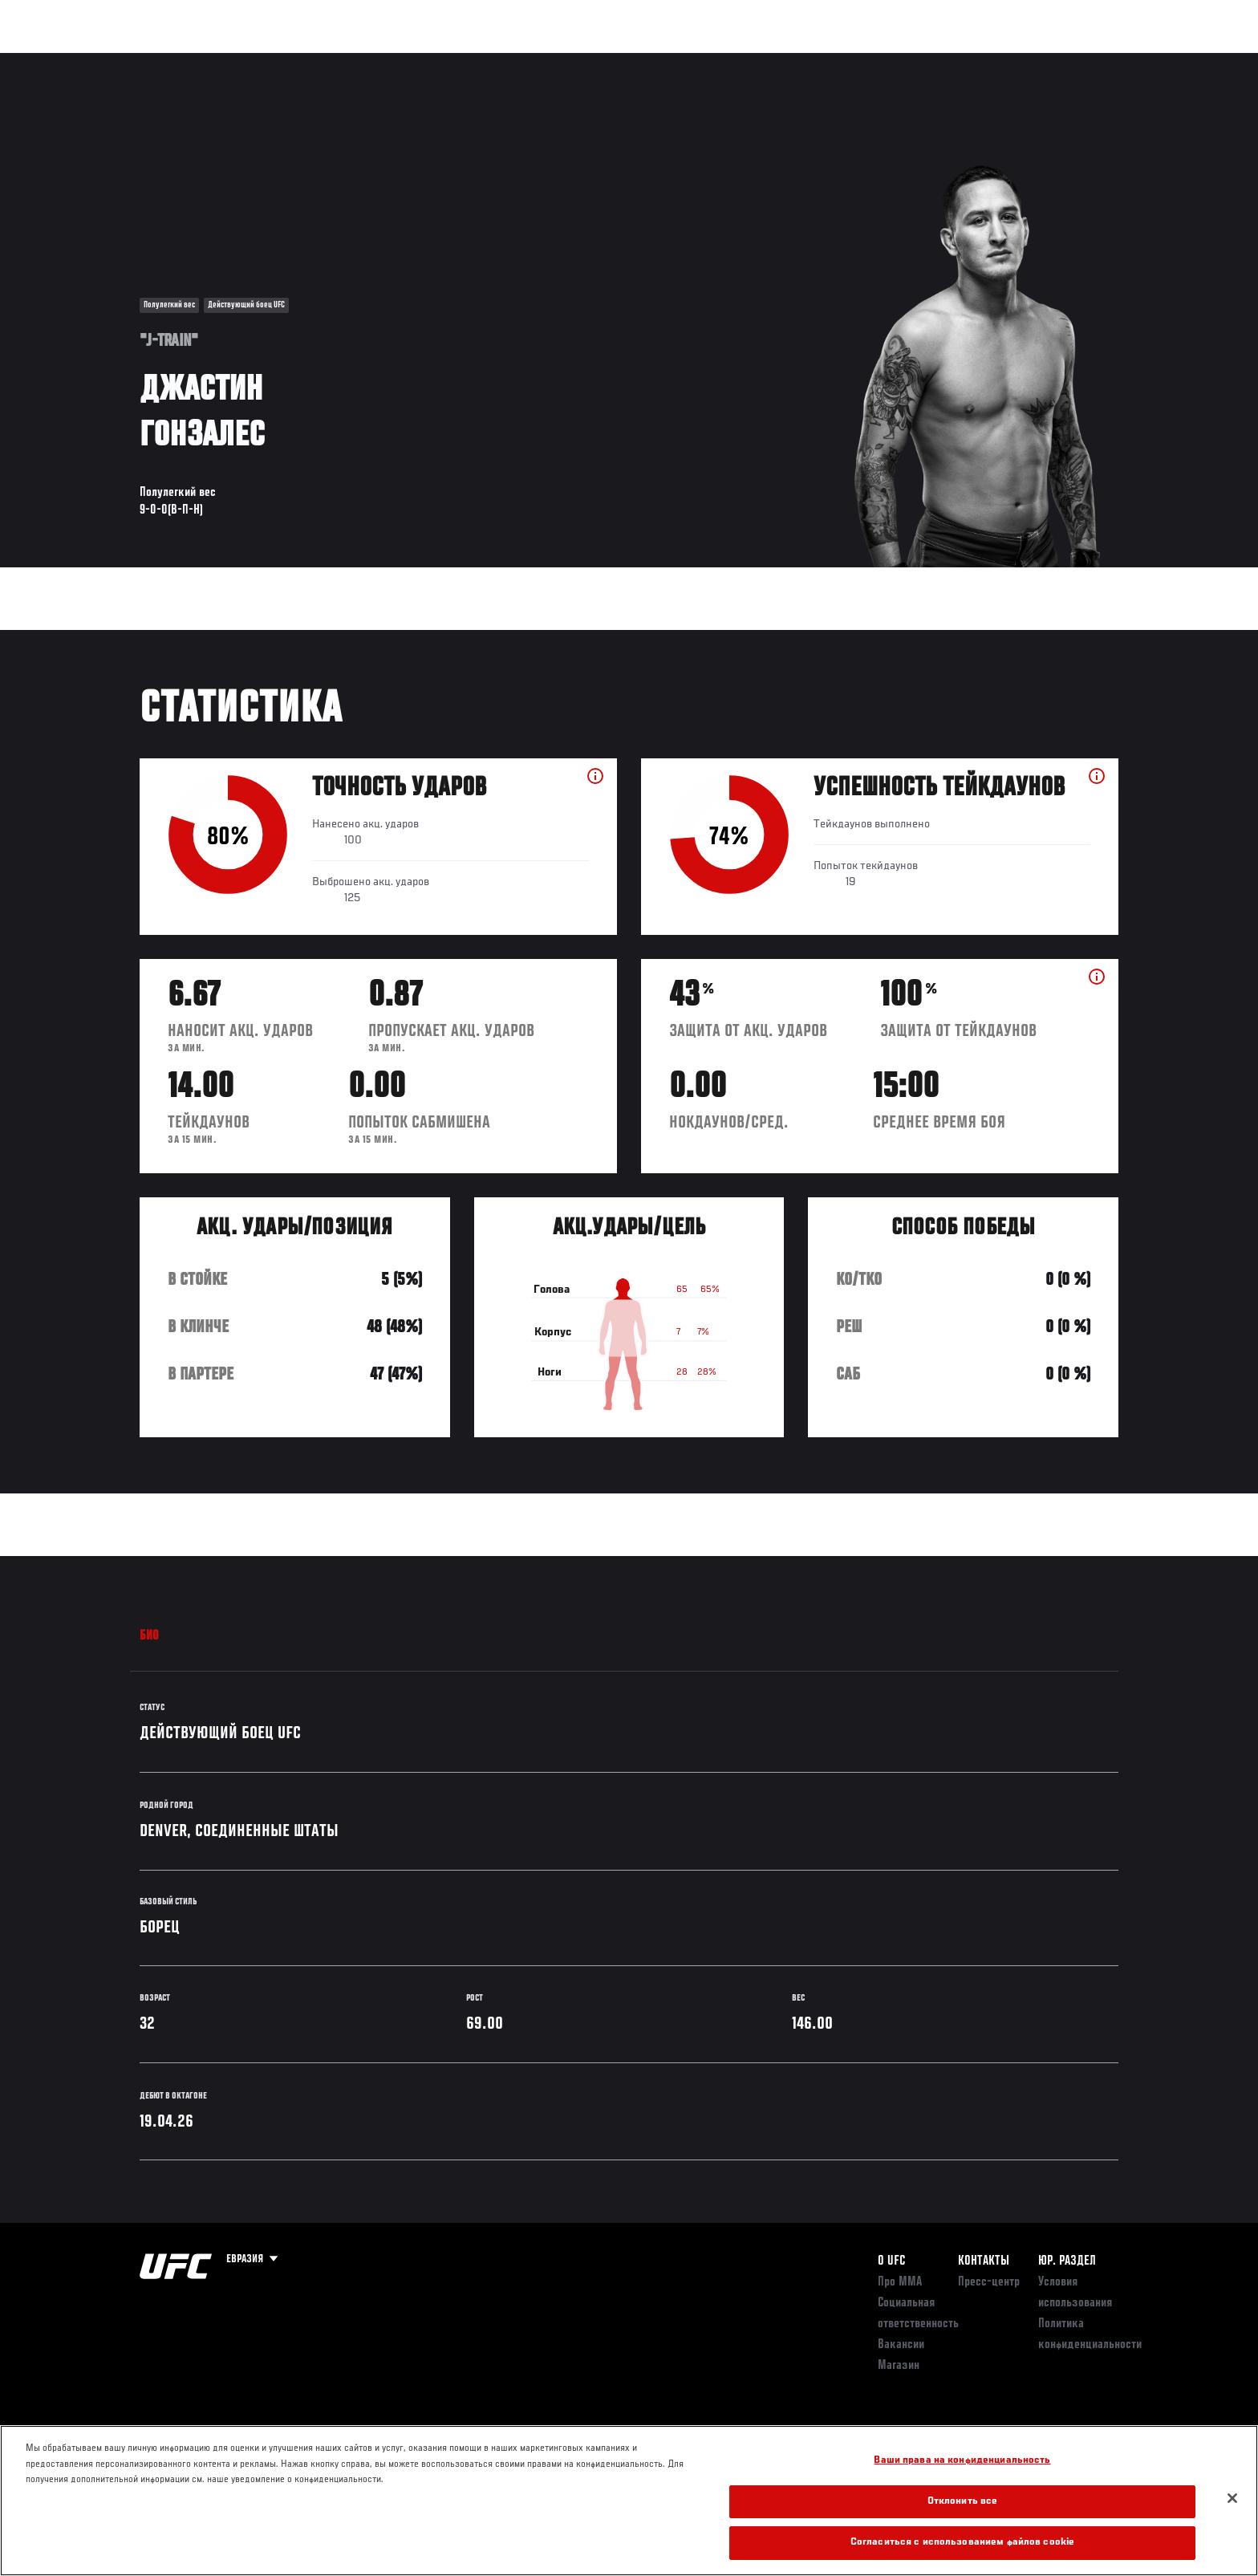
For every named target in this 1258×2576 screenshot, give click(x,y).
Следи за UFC (1004, 61)
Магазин (1084, 61)
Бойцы (265, 61)
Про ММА (900, 2282)
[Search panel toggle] (1127, 61)
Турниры (126, 61)
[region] (629, 2500)
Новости (331, 61)
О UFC (891, 2261)
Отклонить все (962, 2502)
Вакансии (901, 2345)
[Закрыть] (1232, 2498)
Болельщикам (912, 61)
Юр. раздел (1067, 2261)
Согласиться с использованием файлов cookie (962, 2542)
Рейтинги (197, 61)
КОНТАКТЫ (983, 2261)
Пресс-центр (989, 2282)
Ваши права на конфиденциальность (962, 2461)
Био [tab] (150, 1636)
